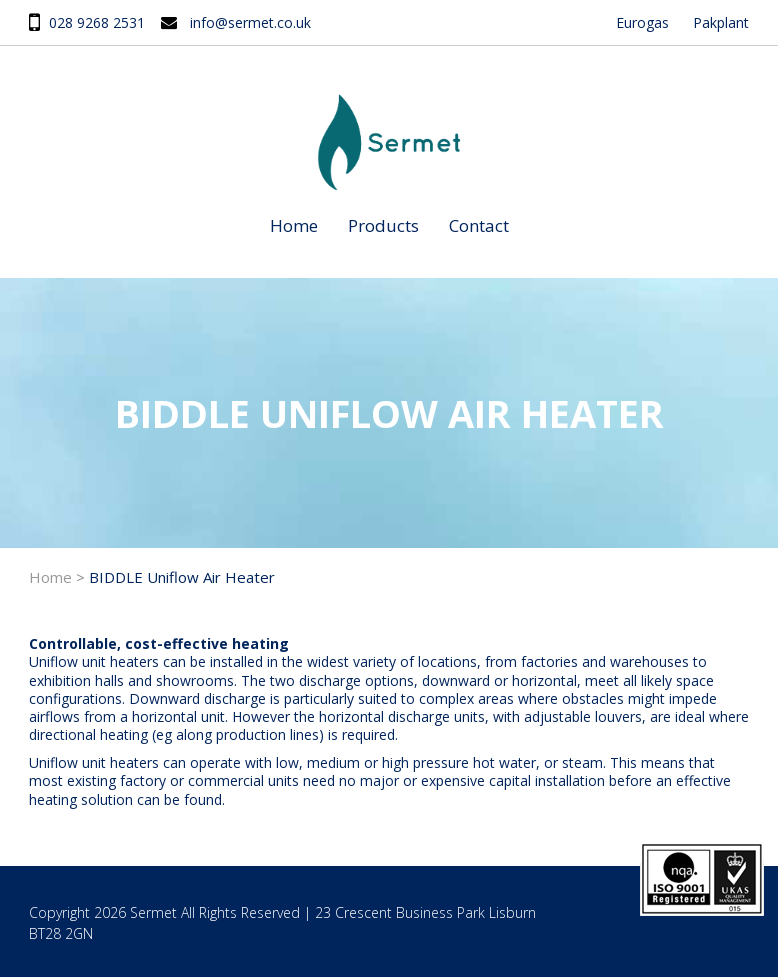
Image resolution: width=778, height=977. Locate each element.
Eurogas (642, 22)
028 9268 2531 (97, 22)
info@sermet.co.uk (250, 22)
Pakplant (721, 22)
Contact (479, 225)
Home (294, 225)
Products (383, 225)
